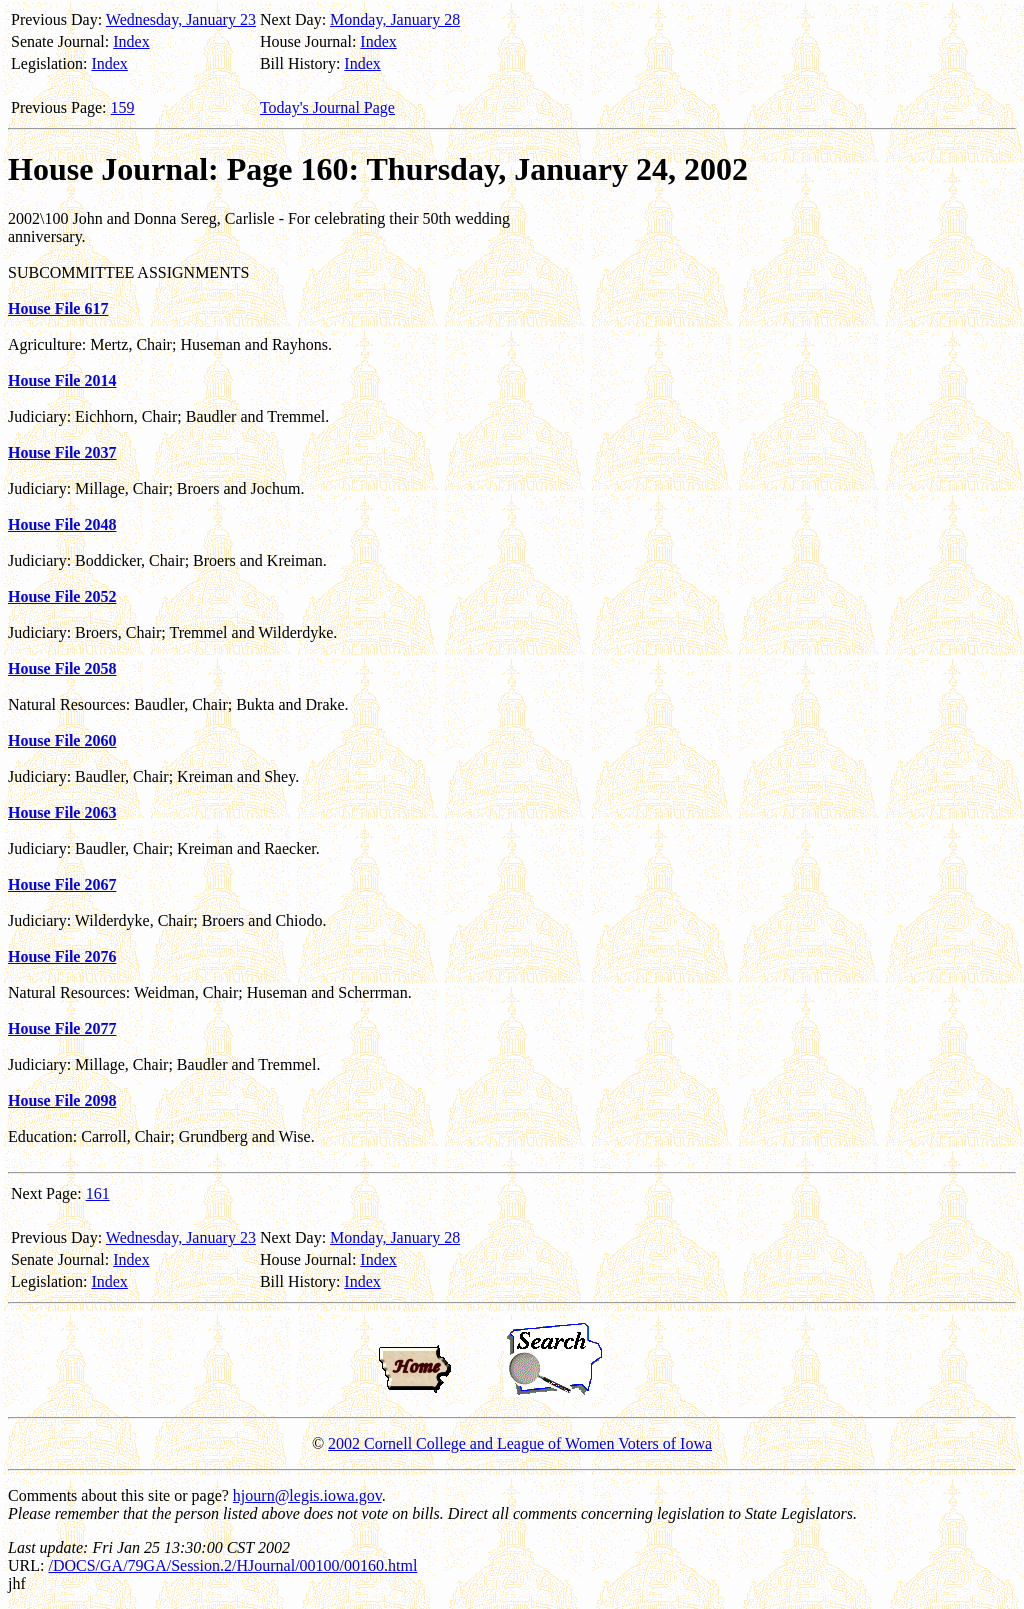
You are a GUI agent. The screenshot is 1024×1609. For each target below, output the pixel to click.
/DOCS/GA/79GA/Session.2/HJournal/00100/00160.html (232, 1565)
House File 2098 (62, 1100)
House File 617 (58, 308)
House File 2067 (62, 884)
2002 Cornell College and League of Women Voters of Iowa (520, 1443)
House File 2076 (62, 956)
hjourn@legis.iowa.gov (307, 1495)
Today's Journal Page (327, 107)
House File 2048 (62, 524)
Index (131, 41)
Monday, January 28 (395, 19)
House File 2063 (62, 812)
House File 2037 (62, 452)
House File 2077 (62, 1028)
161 (98, 1193)
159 (123, 107)
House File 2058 (62, 668)
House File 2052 (62, 596)
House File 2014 (62, 380)
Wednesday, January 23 (181, 19)
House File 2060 (62, 740)
